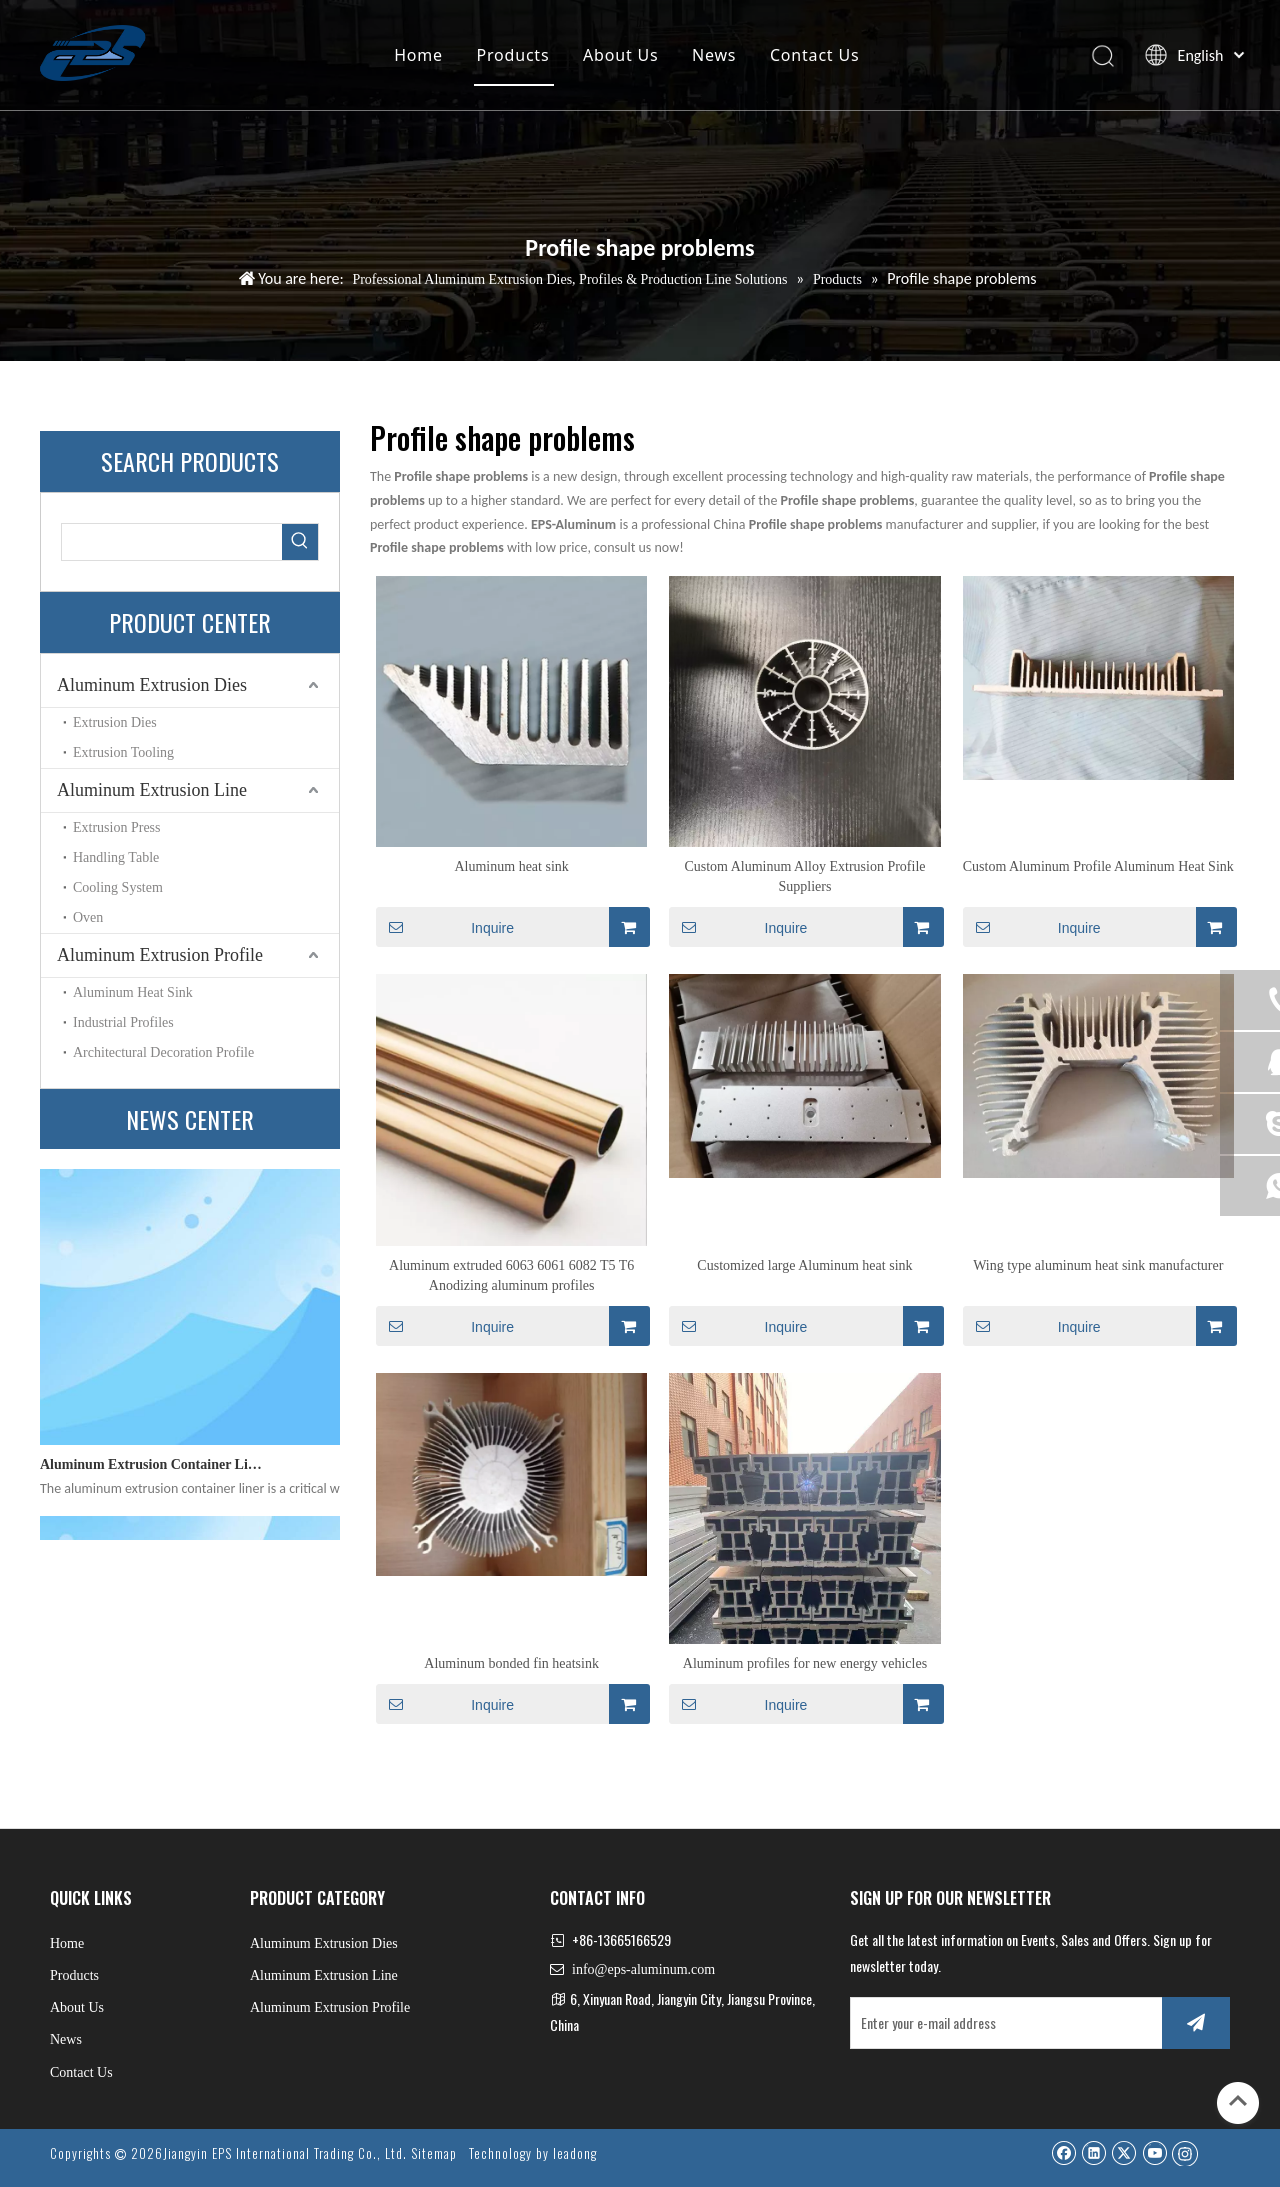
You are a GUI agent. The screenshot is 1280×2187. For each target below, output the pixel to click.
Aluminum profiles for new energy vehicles (805, 1663)
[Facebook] (1063, 2152)
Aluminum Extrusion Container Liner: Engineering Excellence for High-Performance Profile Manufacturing (153, 1473)
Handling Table (116, 857)
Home (418, 55)
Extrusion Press (117, 827)
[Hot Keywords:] (300, 542)
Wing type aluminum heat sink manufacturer (1098, 1265)
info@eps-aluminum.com (643, 1969)
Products (513, 55)
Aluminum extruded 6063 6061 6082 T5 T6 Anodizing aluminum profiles (511, 1275)
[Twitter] (1123, 2152)
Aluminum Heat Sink (133, 992)
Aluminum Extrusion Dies (152, 685)
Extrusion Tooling (123, 752)
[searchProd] (172, 542)
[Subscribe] (1196, 2023)
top (1238, 2101)
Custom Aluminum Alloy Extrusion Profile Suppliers (804, 876)
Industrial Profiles (123, 1022)
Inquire (445, 927)
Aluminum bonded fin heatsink (511, 1663)
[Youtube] (1154, 2152)
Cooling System (118, 887)
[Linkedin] (1093, 2152)
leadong (575, 2153)
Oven (88, 917)
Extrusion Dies (115, 722)
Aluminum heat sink (511, 866)
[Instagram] (1185, 2153)
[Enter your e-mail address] (1002, 2023)
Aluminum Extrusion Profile (160, 955)
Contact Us (814, 55)
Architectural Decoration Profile (163, 1052)
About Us (620, 55)
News (714, 55)
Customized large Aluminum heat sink (804, 1265)
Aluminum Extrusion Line (152, 790)
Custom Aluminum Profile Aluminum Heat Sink (1098, 866)
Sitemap (434, 2153)
